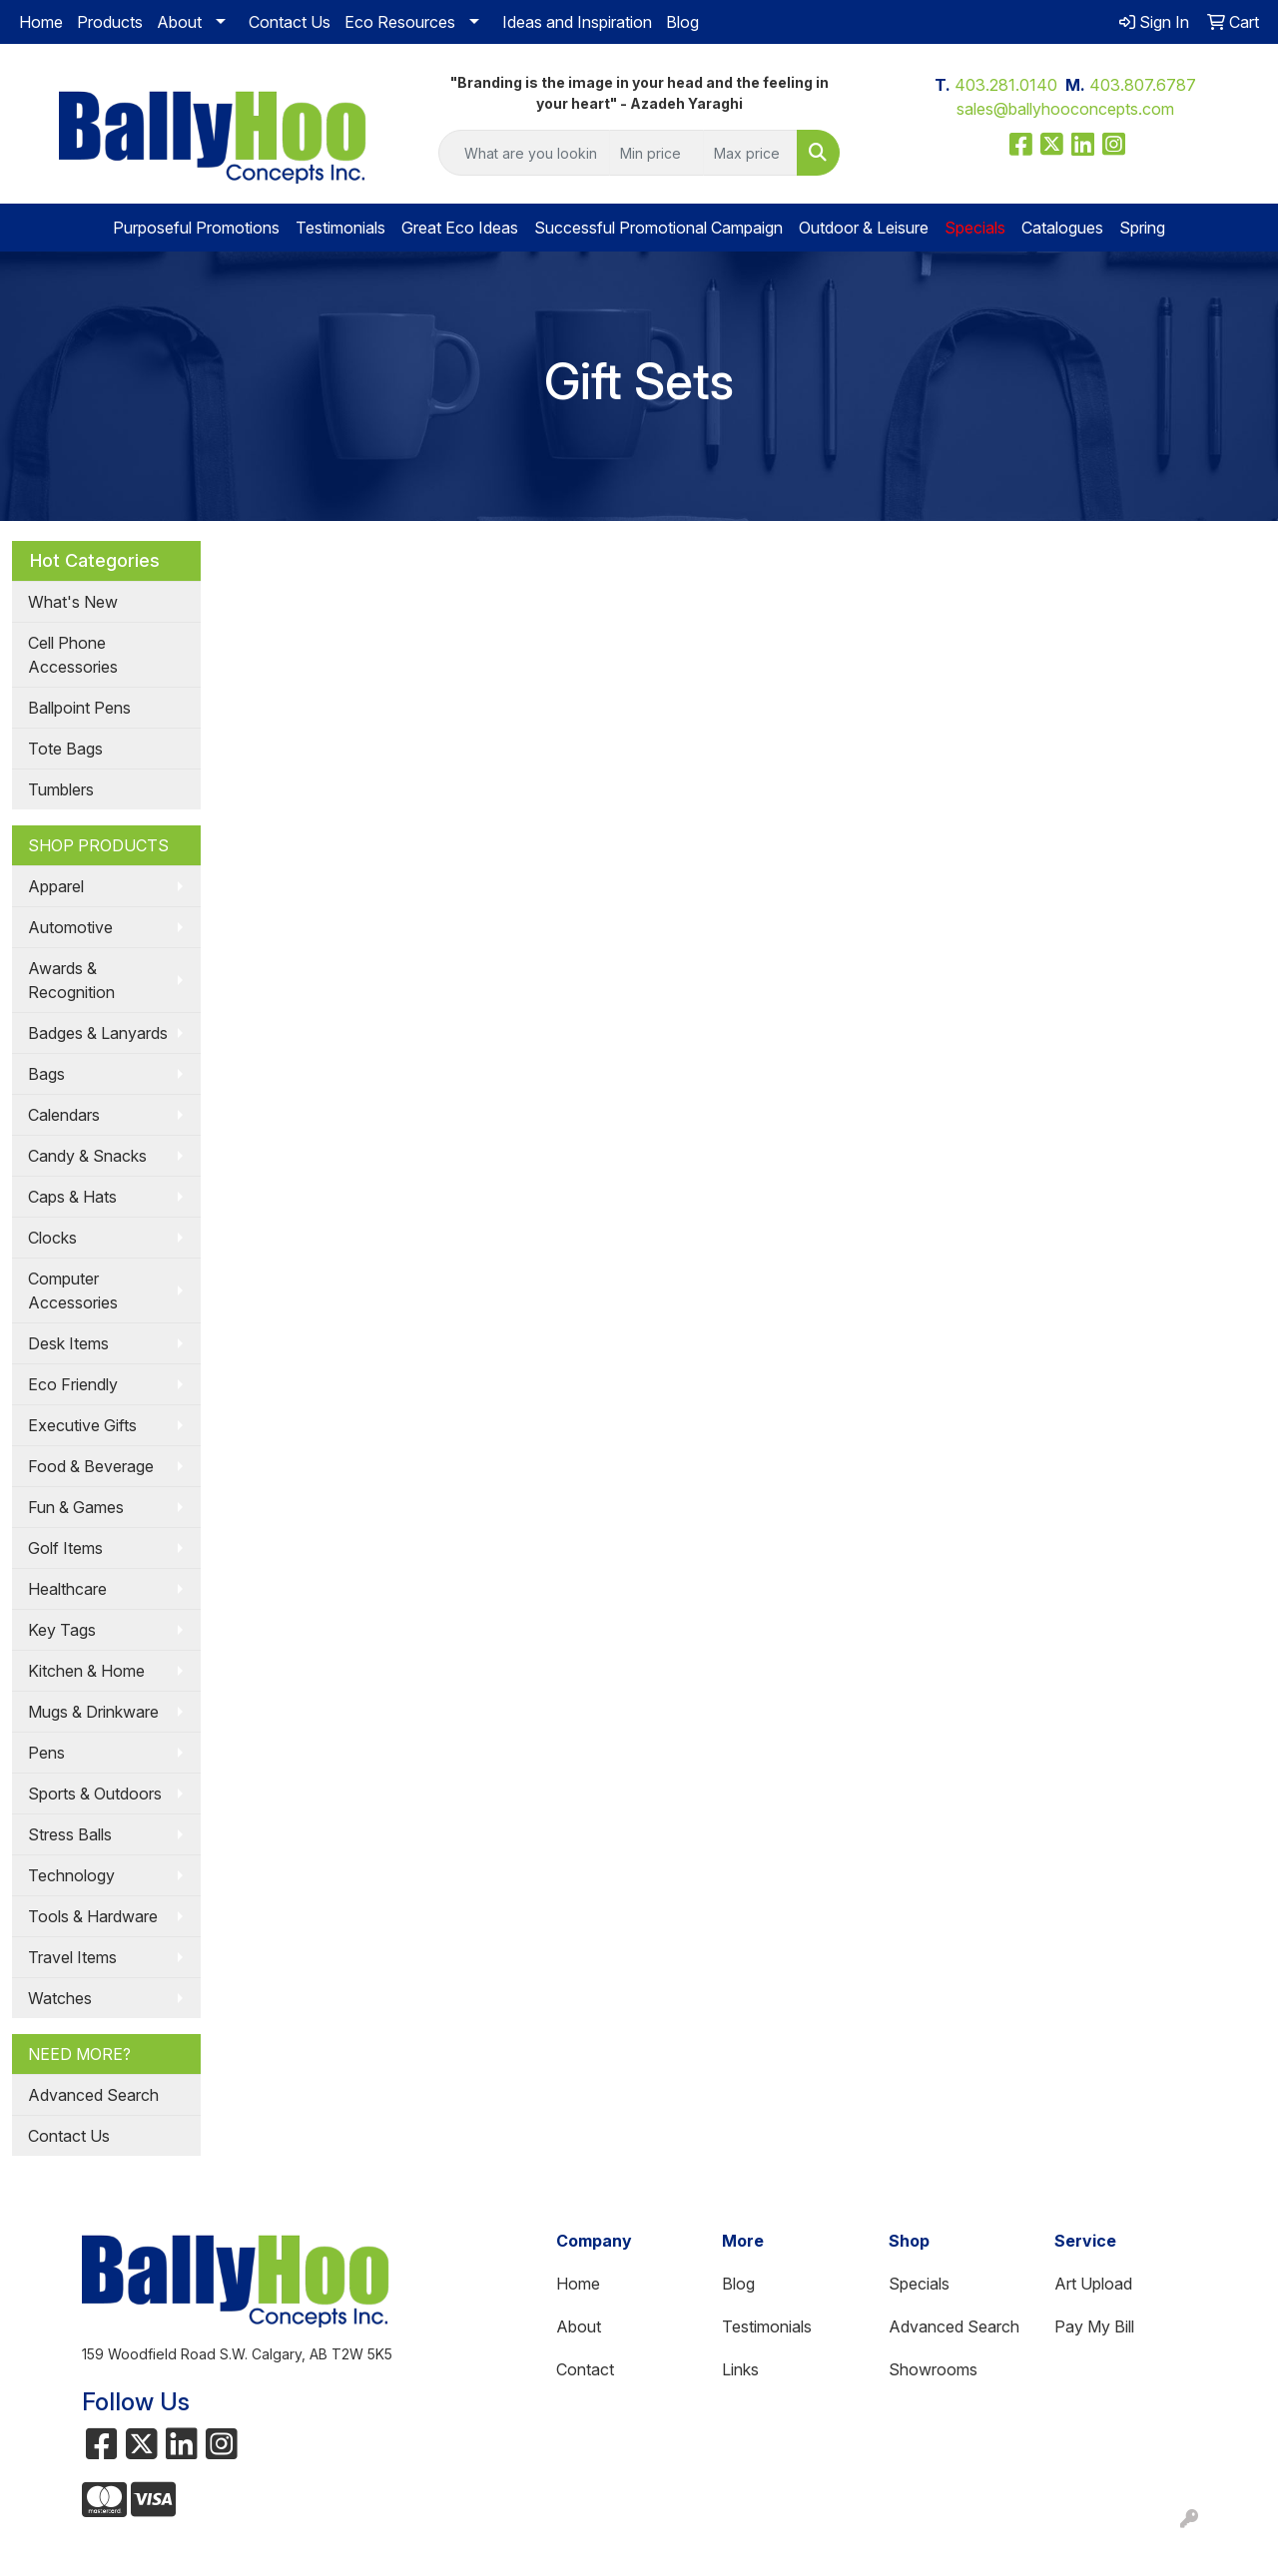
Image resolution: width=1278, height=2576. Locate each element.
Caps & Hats (72, 1197)
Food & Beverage (91, 1466)
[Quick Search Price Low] (656, 153)
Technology (71, 1875)
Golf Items (65, 1548)
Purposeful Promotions (196, 228)
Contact (585, 2369)
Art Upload (1093, 2284)
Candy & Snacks (87, 1156)
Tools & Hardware (93, 1916)
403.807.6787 (1142, 85)
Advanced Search (93, 2095)
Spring (1142, 228)
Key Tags (62, 1630)
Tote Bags (65, 749)
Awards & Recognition (71, 980)
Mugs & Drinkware (93, 1712)
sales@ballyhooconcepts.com (1065, 109)
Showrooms (933, 2369)
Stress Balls (70, 1834)
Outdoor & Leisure (864, 228)
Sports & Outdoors (95, 1793)
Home (41, 22)
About (179, 22)
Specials (919, 2284)
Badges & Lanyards (98, 1033)
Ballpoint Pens (79, 708)
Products (110, 22)
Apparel (56, 886)
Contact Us (289, 22)
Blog (682, 22)
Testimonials (340, 228)
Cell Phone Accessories (73, 655)
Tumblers (61, 789)
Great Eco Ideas (459, 228)
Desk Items (68, 1343)
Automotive (70, 927)
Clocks (52, 1238)
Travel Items (72, 1957)
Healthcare (67, 1589)
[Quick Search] (524, 153)
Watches (60, 1998)
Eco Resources (399, 22)
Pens (46, 1753)
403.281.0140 (1006, 85)
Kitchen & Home (86, 1671)
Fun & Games (76, 1507)
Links (740, 2369)
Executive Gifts (82, 1425)
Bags (46, 1074)
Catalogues (1062, 228)
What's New (73, 602)
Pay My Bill (1094, 2326)
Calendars (64, 1115)
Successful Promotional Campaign (658, 228)
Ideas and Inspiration (577, 22)
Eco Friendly (73, 1384)
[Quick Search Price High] (750, 153)
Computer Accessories (73, 1290)
